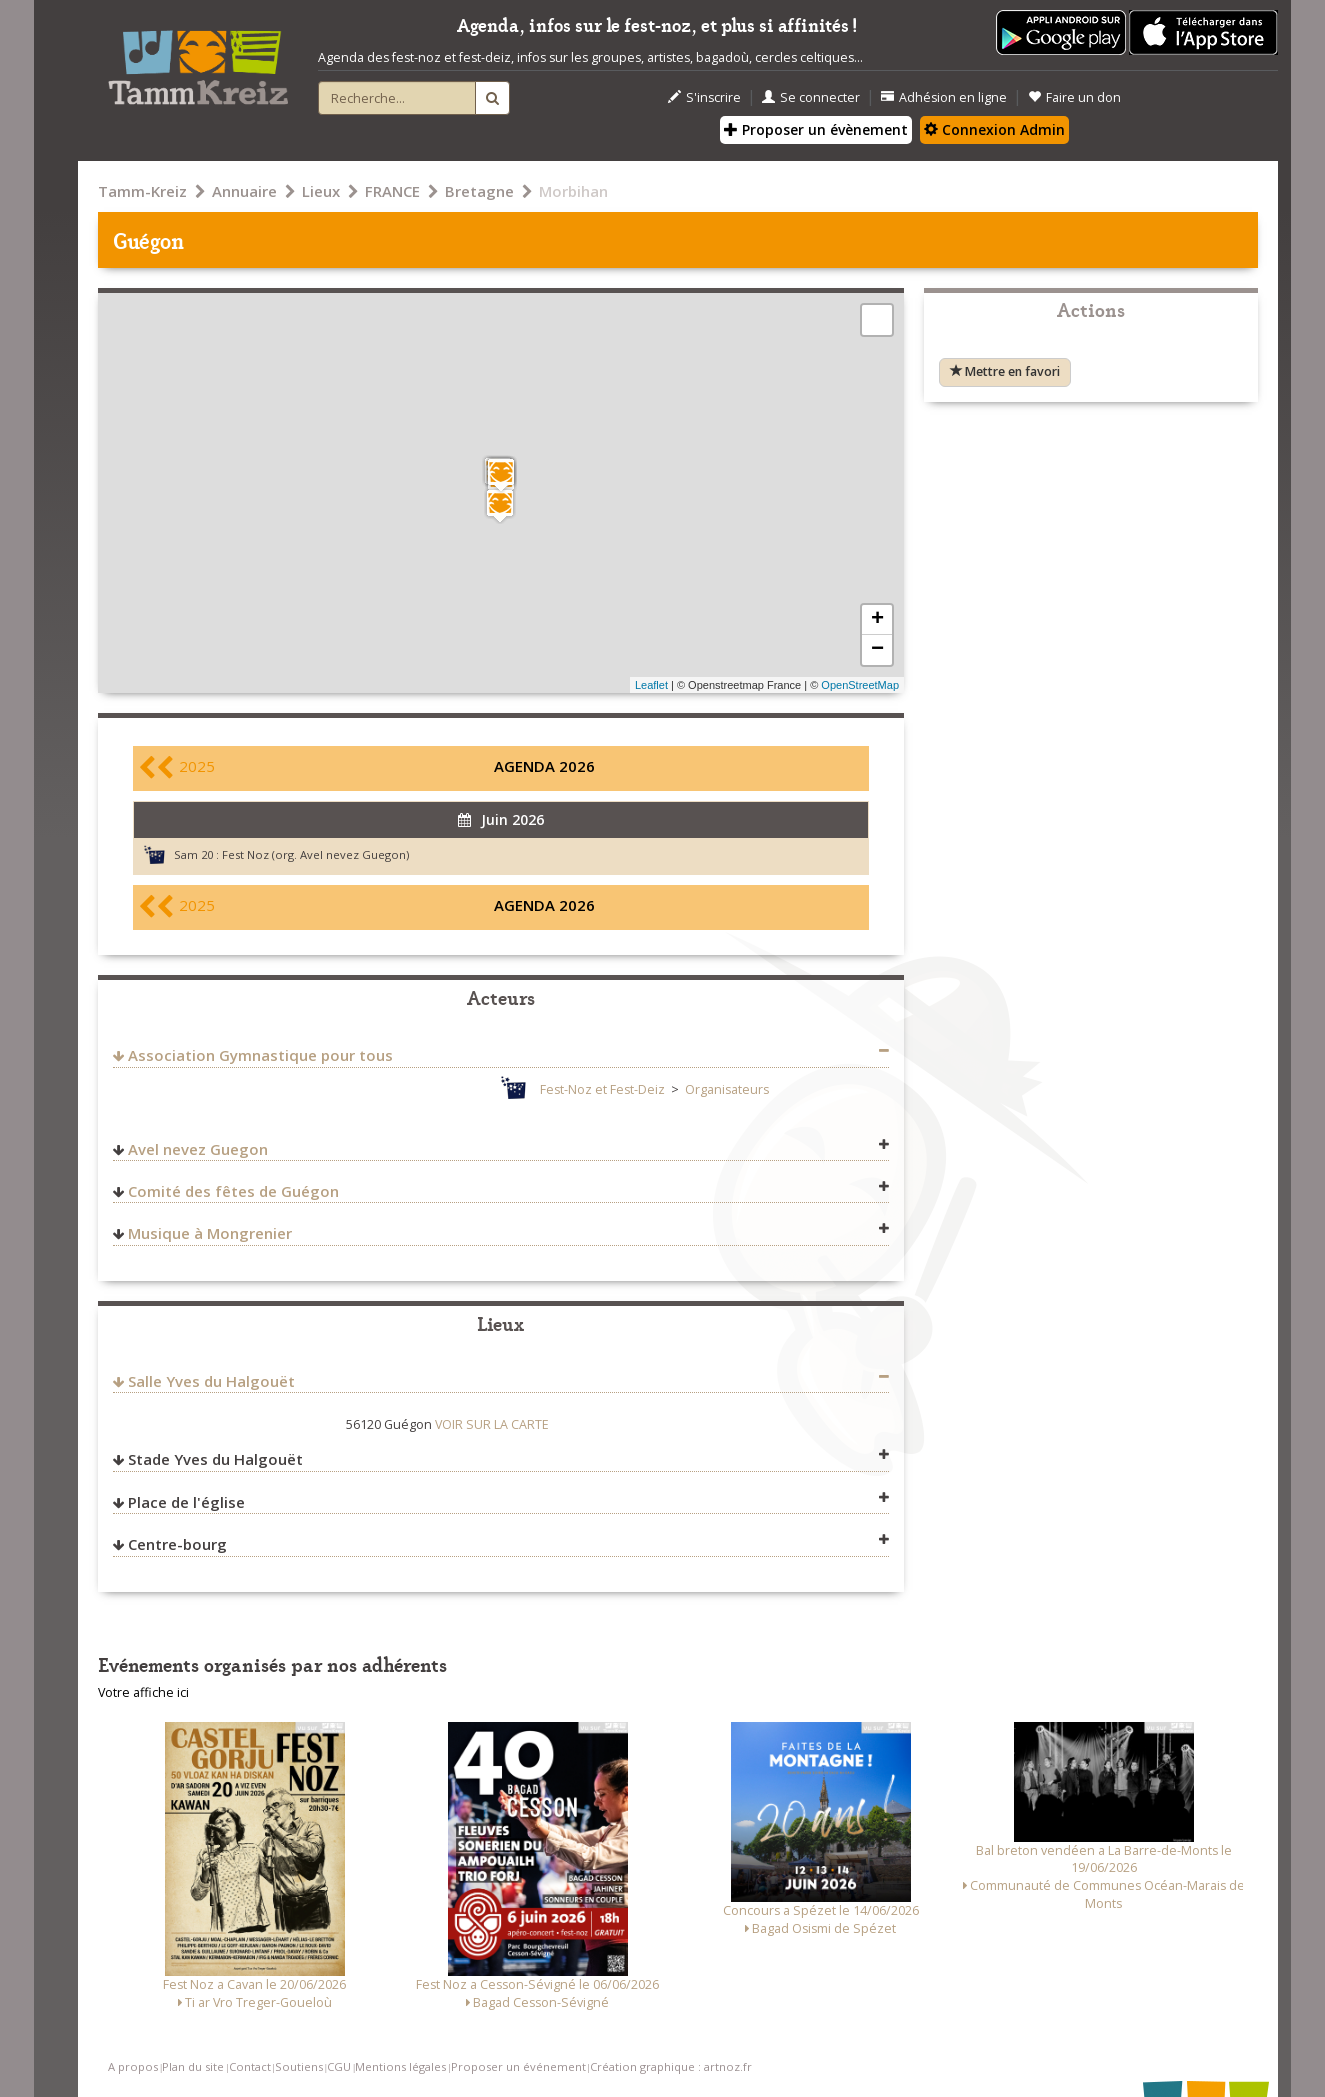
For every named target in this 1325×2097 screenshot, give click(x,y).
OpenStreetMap (860, 685)
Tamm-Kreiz (142, 191)
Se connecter (811, 97)
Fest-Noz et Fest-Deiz (602, 1089)
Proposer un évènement (816, 129)
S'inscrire (704, 97)
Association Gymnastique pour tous (260, 1055)
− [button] (877, 650)
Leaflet (651, 685)
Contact (250, 2066)
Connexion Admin (994, 129)
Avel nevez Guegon (198, 1149)
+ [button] (877, 620)
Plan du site (193, 2066)
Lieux (321, 191)
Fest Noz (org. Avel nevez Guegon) (315, 854)
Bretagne (479, 191)
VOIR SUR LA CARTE (492, 1424)
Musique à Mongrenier (210, 1233)
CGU (339, 2066)
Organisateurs (727, 1089)
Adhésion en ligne (944, 97)
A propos (133, 2066)
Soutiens (299, 2066)
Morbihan (573, 191)
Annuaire (244, 191)
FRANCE (392, 191)
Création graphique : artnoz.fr (671, 2066)
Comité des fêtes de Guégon (233, 1191)
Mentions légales (400, 2066)
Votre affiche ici (143, 1692)
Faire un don (1074, 97)
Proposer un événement (518, 2066)
